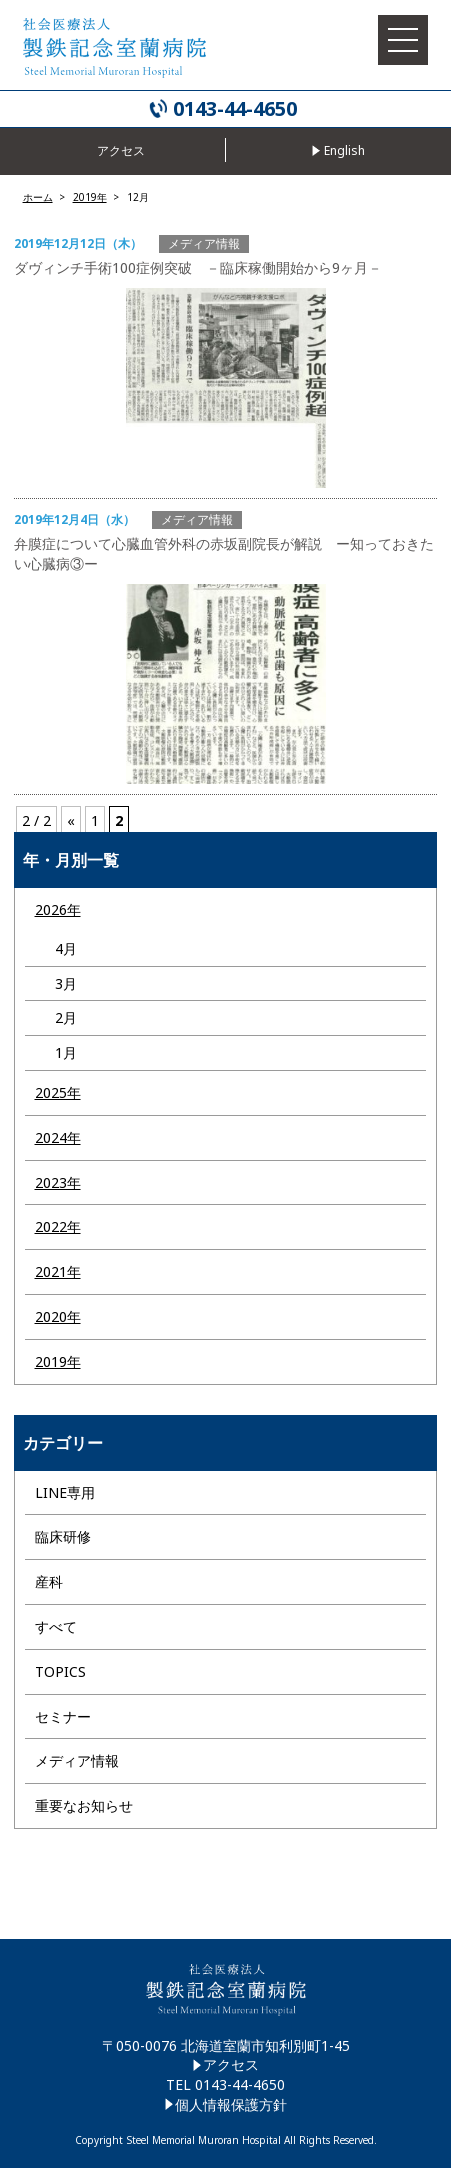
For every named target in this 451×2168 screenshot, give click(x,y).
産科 (49, 1581)
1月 (66, 1052)
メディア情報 (77, 1760)
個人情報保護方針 (231, 2104)
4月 (66, 948)
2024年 (58, 1137)
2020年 (58, 1316)
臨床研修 (63, 1536)
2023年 (58, 1182)
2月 (66, 1017)
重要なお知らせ (84, 1805)
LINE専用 (65, 1492)
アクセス (231, 2064)
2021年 (58, 1271)
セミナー (63, 1716)
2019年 (58, 1361)
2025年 (58, 1092)
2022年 (58, 1226)
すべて (56, 1626)
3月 (66, 983)
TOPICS (60, 1671)
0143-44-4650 (235, 109)
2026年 (58, 909)
